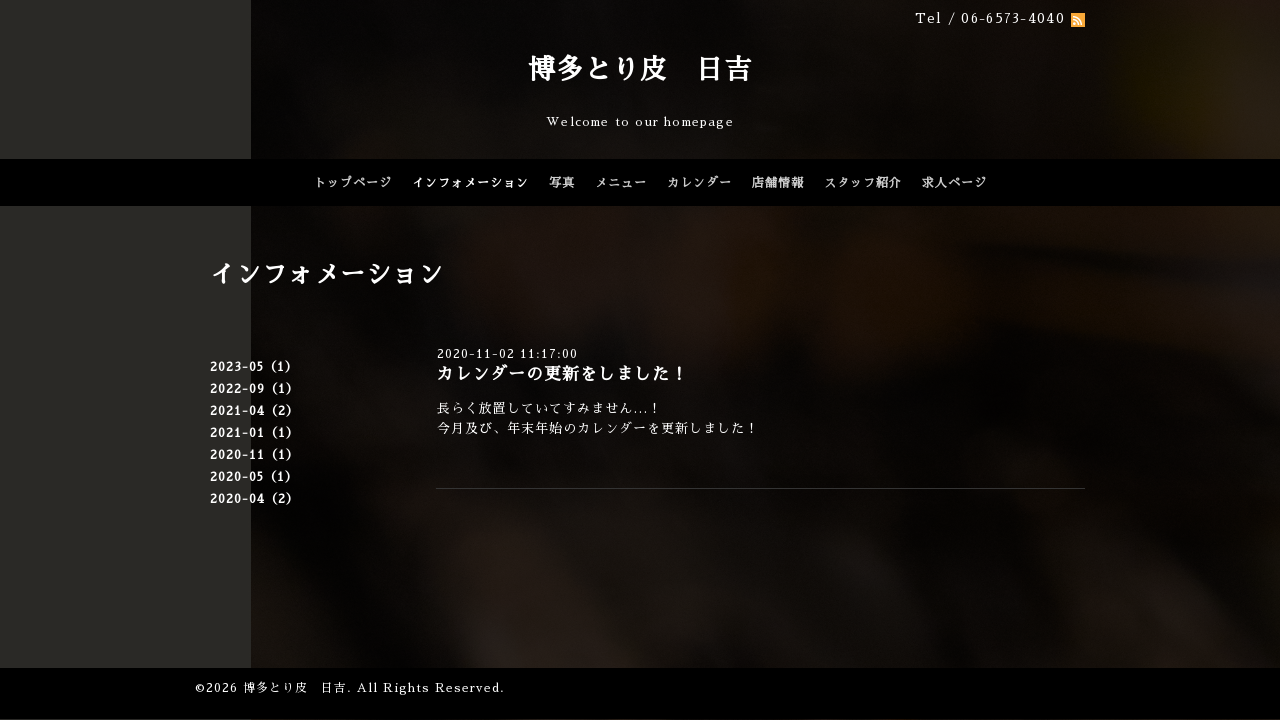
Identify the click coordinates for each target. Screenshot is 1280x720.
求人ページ (954, 183)
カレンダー (699, 183)
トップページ (353, 183)
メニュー (621, 183)
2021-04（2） (254, 411)
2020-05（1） (254, 477)
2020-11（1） (254, 455)
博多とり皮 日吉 (640, 69)
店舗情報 (778, 183)
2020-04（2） (254, 499)
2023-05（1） (254, 367)
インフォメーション (470, 183)
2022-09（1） (254, 389)
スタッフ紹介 (863, 183)
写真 (562, 183)
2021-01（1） (254, 433)
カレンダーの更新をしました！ (562, 374)
